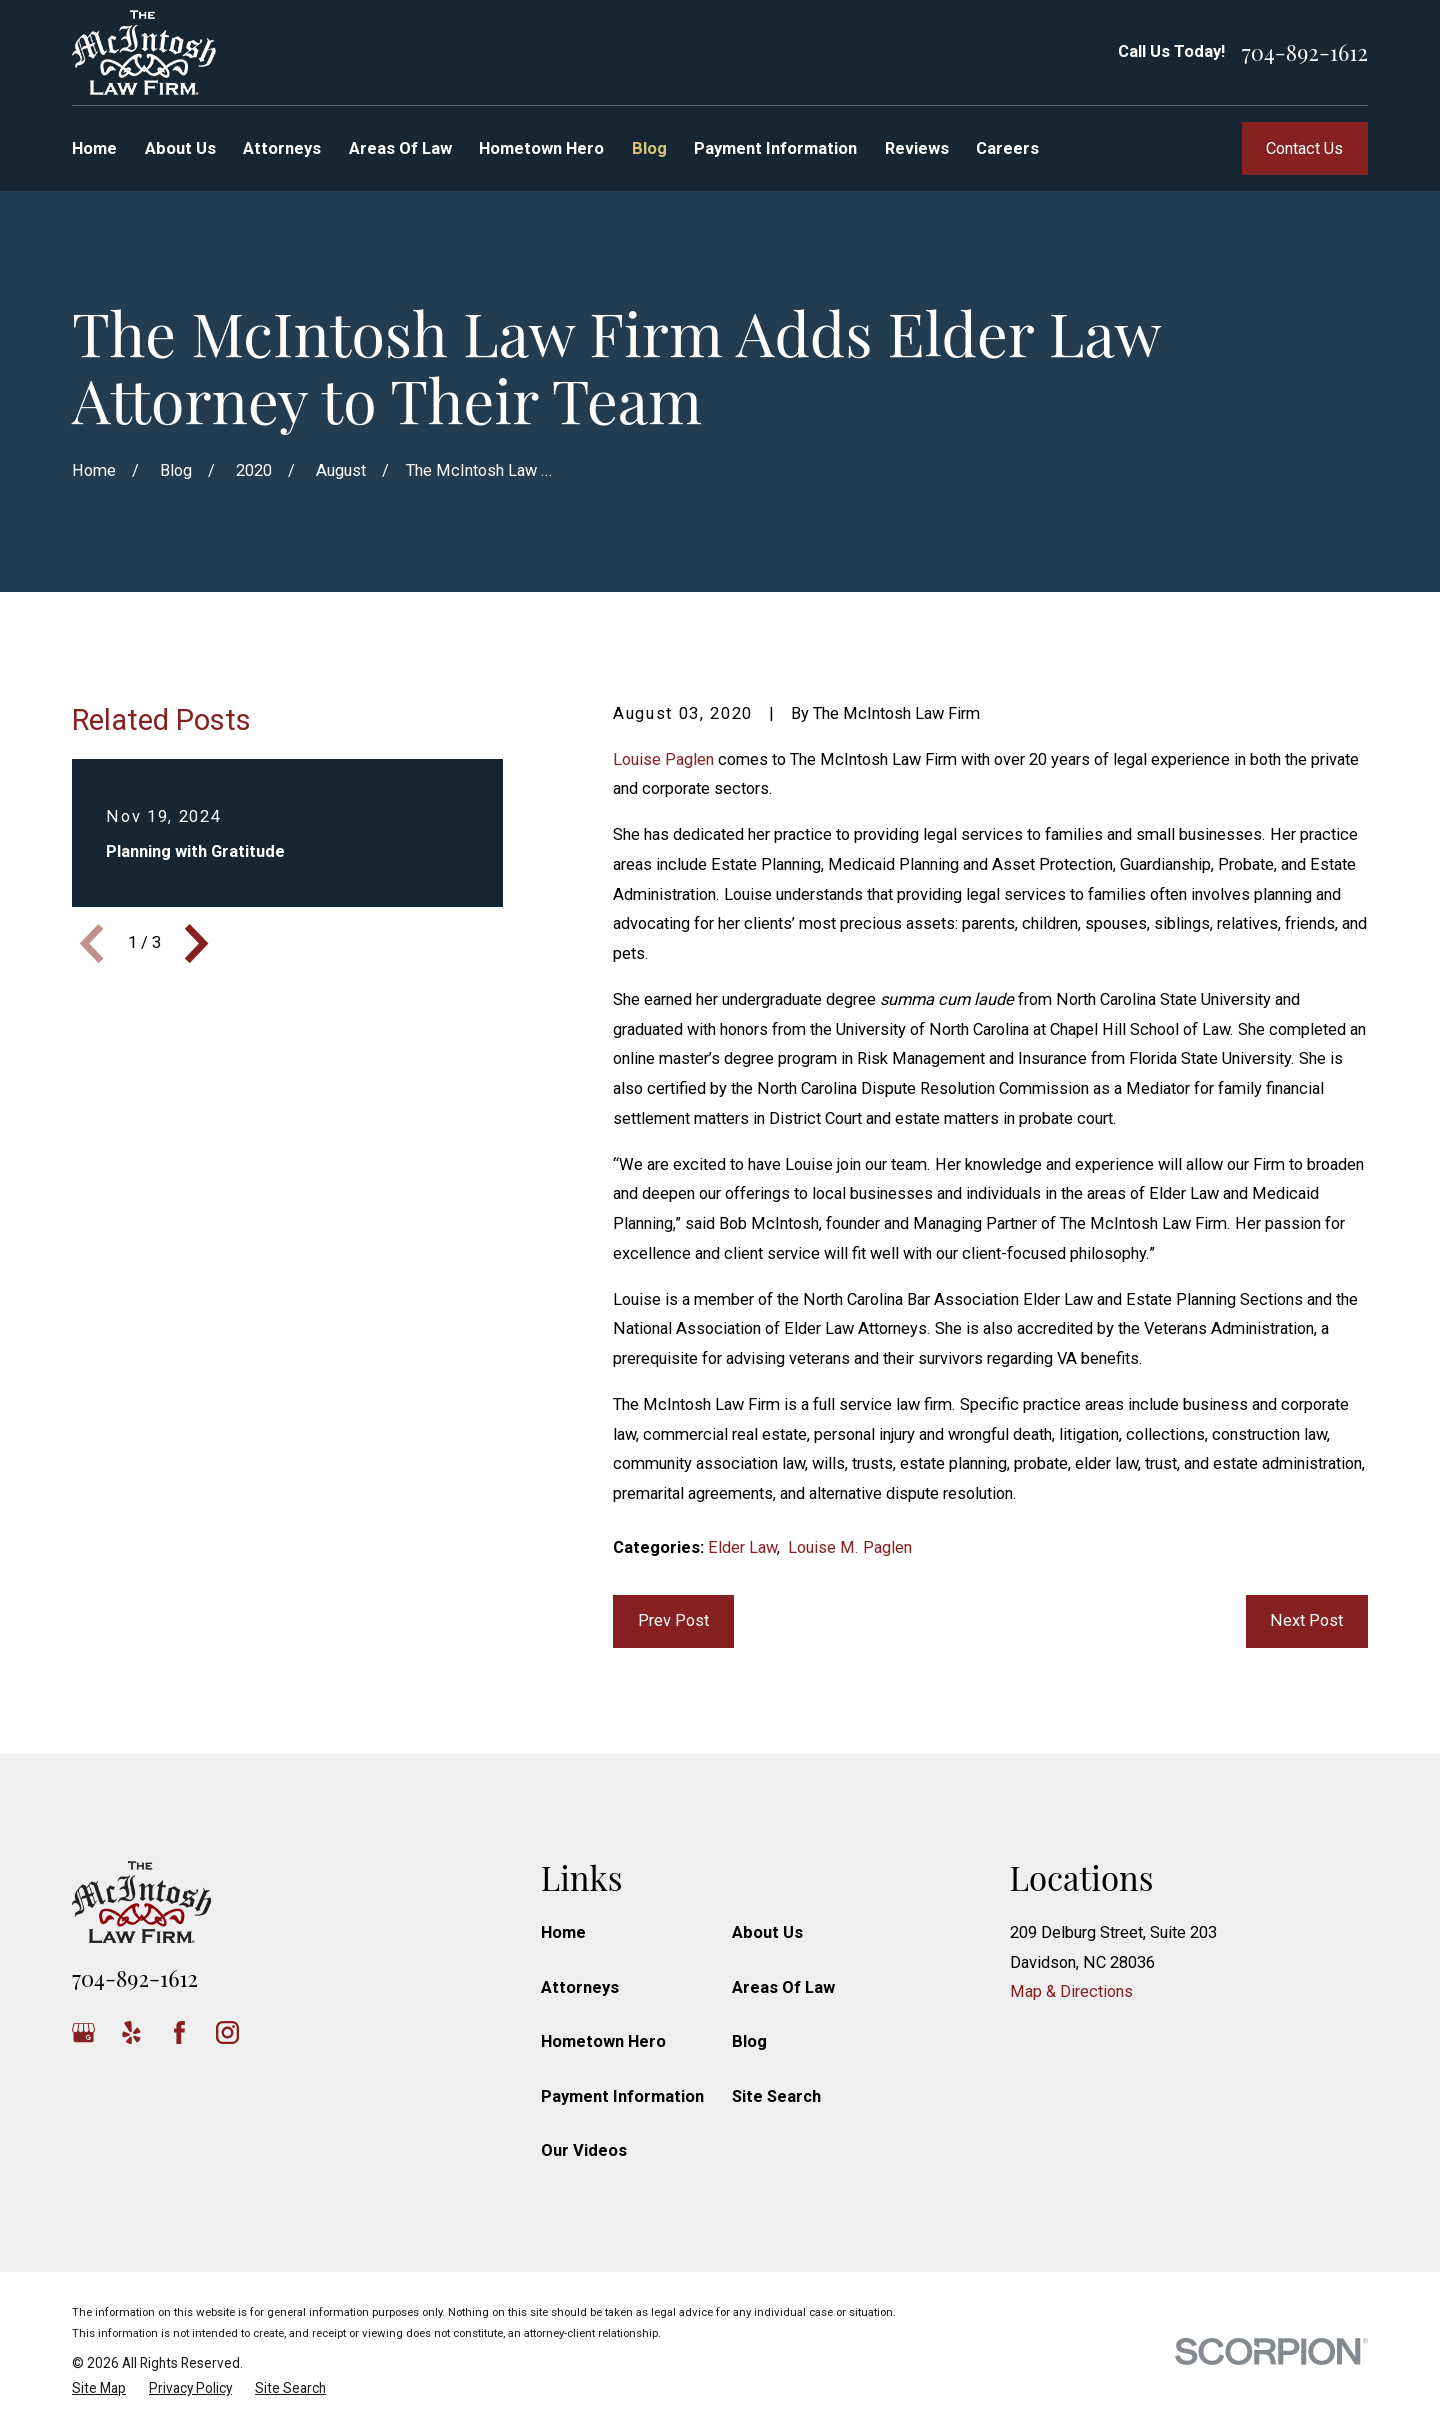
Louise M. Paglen (850, 1547)
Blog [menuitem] (649, 148)
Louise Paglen (663, 759)
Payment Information (622, 2096)
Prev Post (673, 1620)
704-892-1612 (1305, 52)
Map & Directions (1071, 1991)
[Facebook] (179, 2032)
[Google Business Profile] (83, 2032)
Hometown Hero (603, 2041)
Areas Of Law (783, 1987)
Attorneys (580, 1987)
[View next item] (196, 943)
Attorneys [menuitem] (282, 148)
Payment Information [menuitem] (775, 148)
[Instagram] (227, 2032)
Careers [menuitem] (1007, 148)
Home (563, 1932)
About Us (767, 1932)
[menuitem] (99, 2388)
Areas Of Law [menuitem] (400, 148)
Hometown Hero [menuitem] (541, 148)
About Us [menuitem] (180, 148)
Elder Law (742, 1547)
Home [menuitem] (94, 148)
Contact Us (1304, 148)
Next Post (1306, 1620)
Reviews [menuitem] (917, 148)
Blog (749, 2041)
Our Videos (584, 2150)
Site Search (776, 2096)
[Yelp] (131, 2032)
